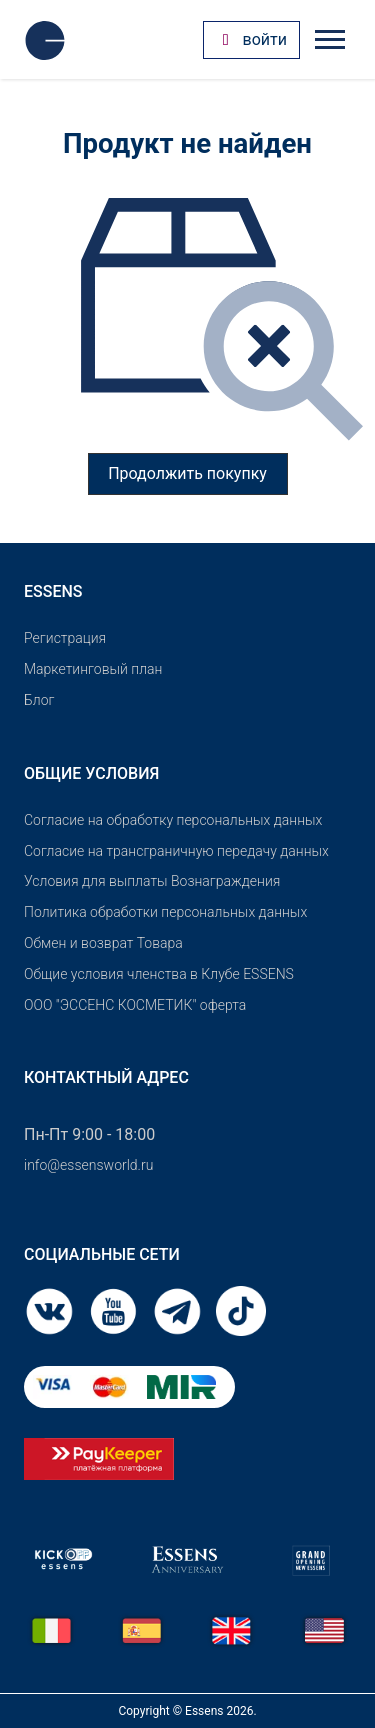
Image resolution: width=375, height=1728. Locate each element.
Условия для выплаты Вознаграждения (152, 881)
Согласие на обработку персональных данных (173, 820)
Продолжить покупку (187, 473)
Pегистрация (65, 638)
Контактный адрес (106, 1077)
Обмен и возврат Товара (103, 943)
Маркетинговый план (93, 669)
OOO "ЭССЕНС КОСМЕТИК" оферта (135, 1005)
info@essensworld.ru (88, 1165)
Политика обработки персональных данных (165, 912)
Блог (39, 700)
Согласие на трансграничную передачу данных (176, 851)
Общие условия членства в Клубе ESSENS (159, 974)
